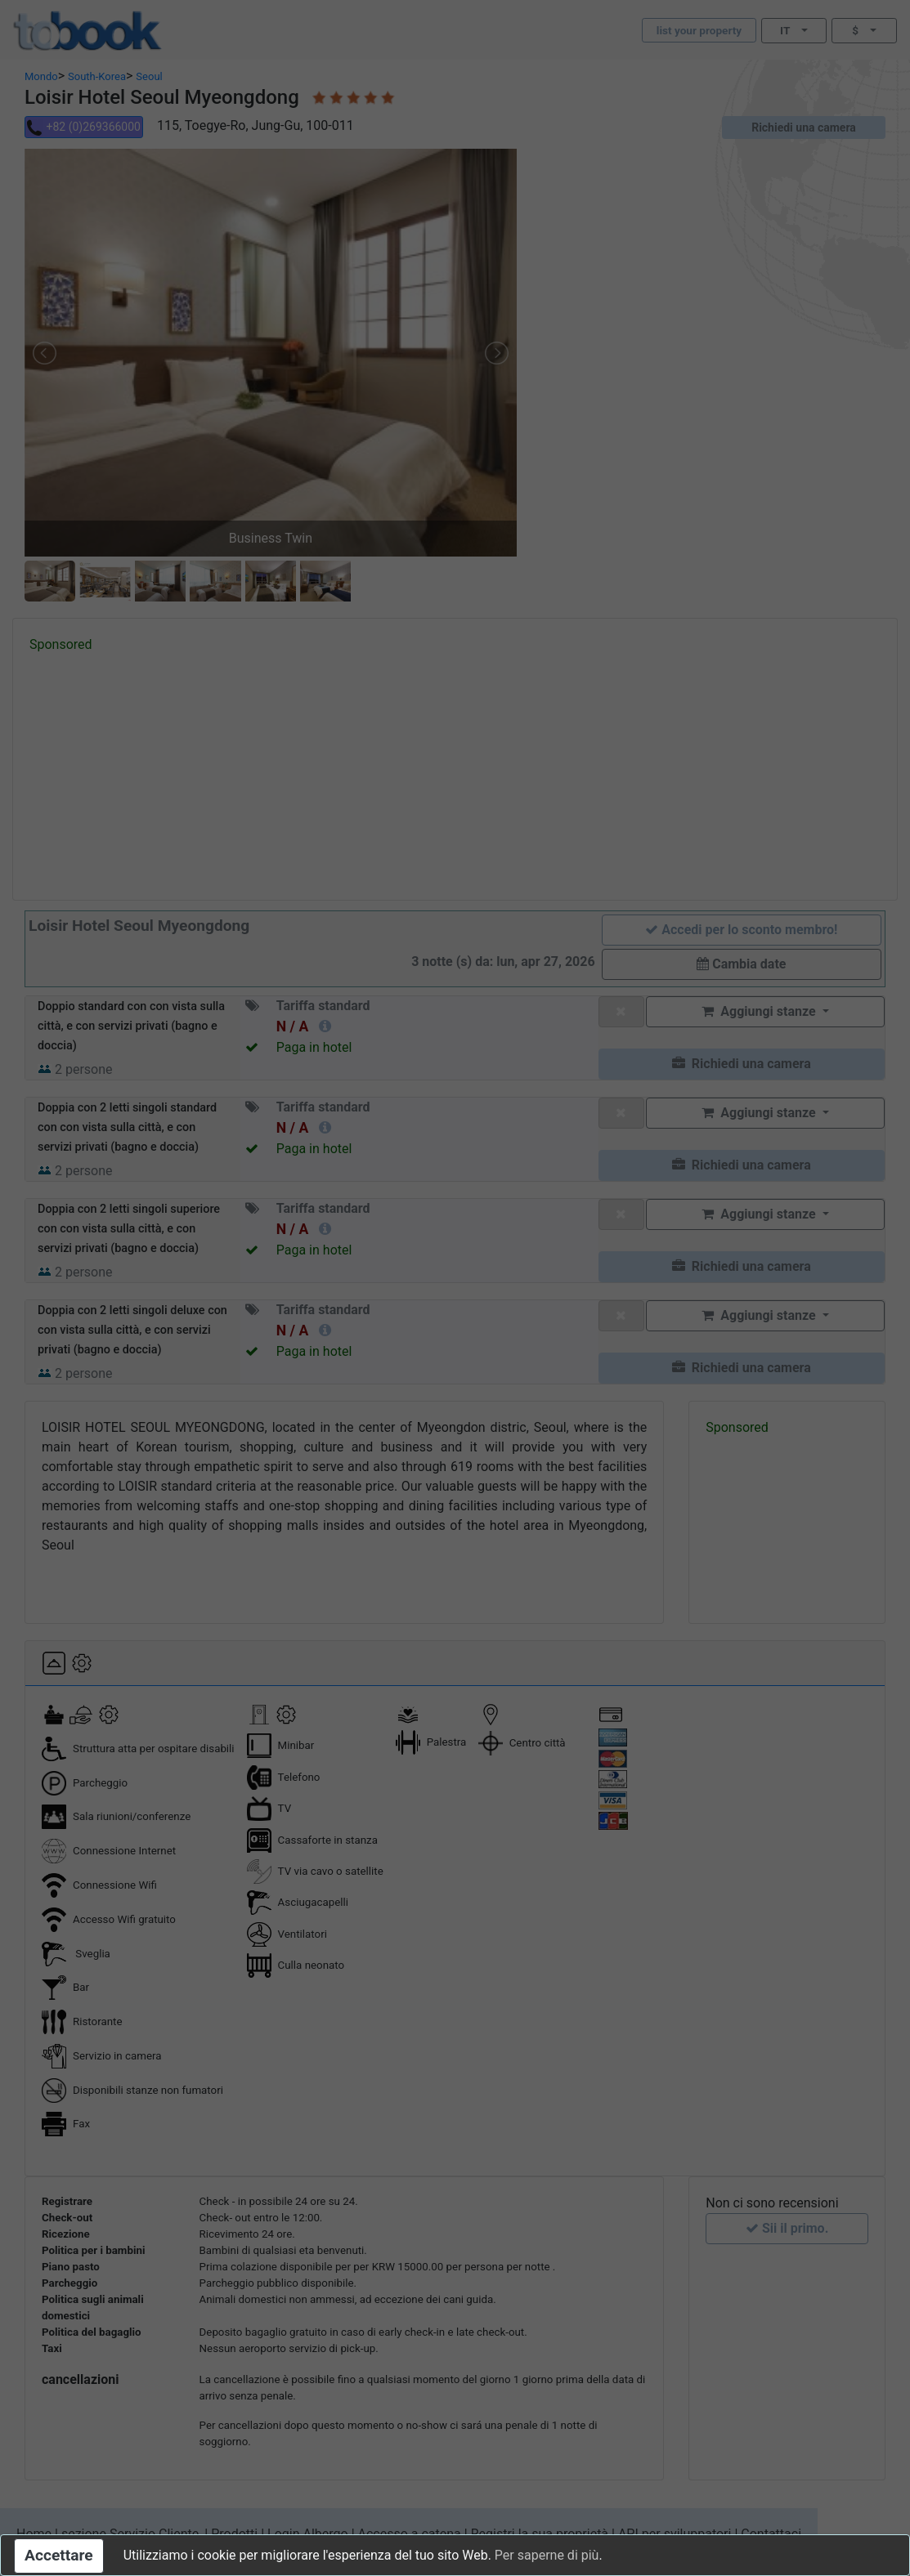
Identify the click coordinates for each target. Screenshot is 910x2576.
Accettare (59, 2555)
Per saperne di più (547, 2555)
